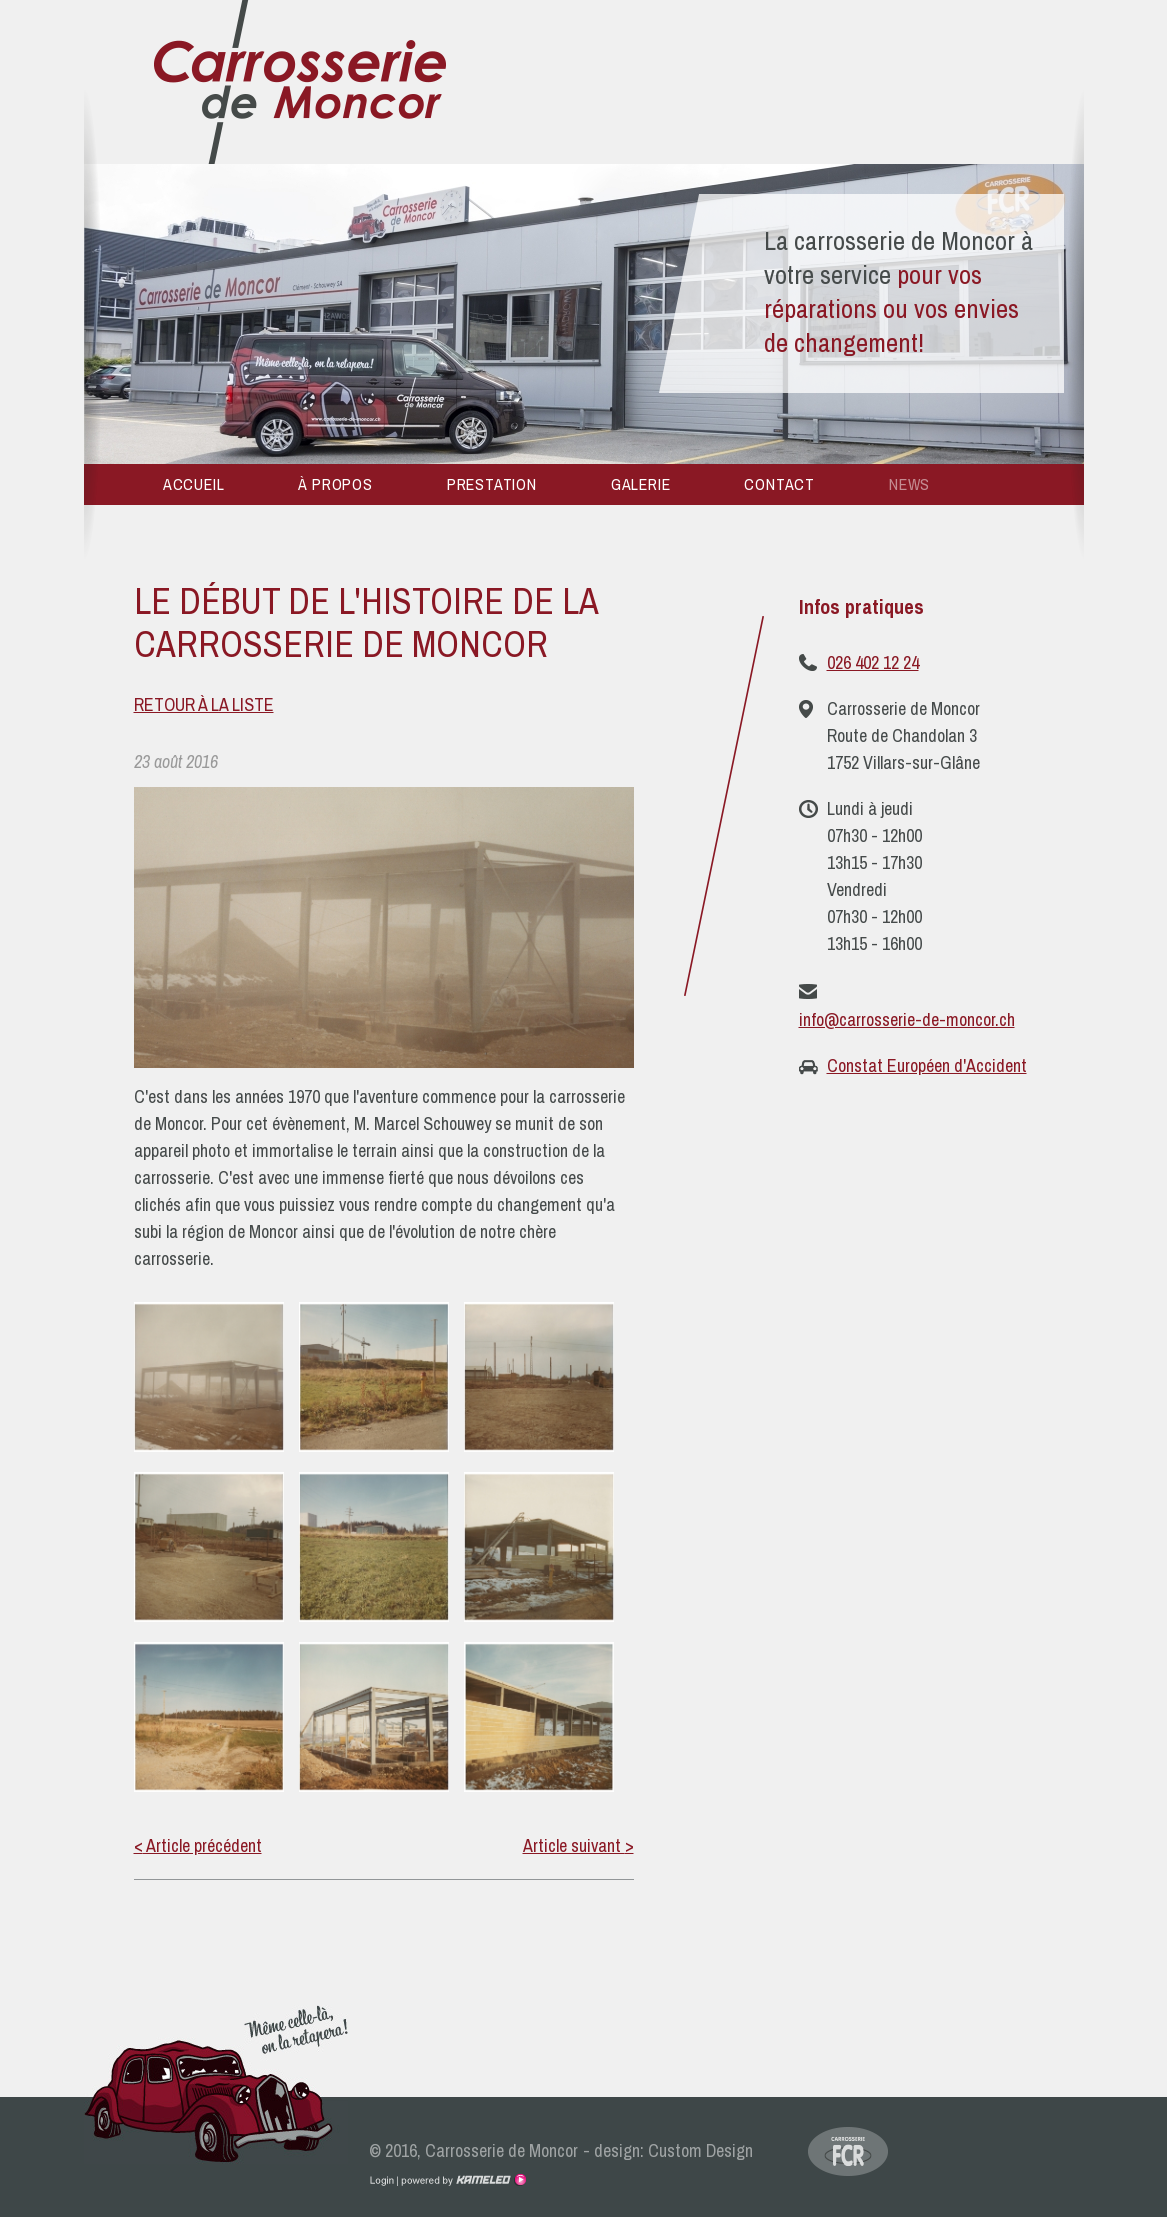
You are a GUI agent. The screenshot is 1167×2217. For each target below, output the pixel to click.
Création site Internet (462, 2180)
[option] (584, 314)
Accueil (194, 484)
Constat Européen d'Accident (927, 1065)
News (909, 484)
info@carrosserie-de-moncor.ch (907, 1019)
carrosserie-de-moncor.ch (300, 82)
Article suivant (578, 1845)
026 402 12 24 (873, 662)
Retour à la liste (204, 704)
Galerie (641, 484)
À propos (335, 484)
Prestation (492, 484)
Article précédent (198, 1845)
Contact (779, 484)
